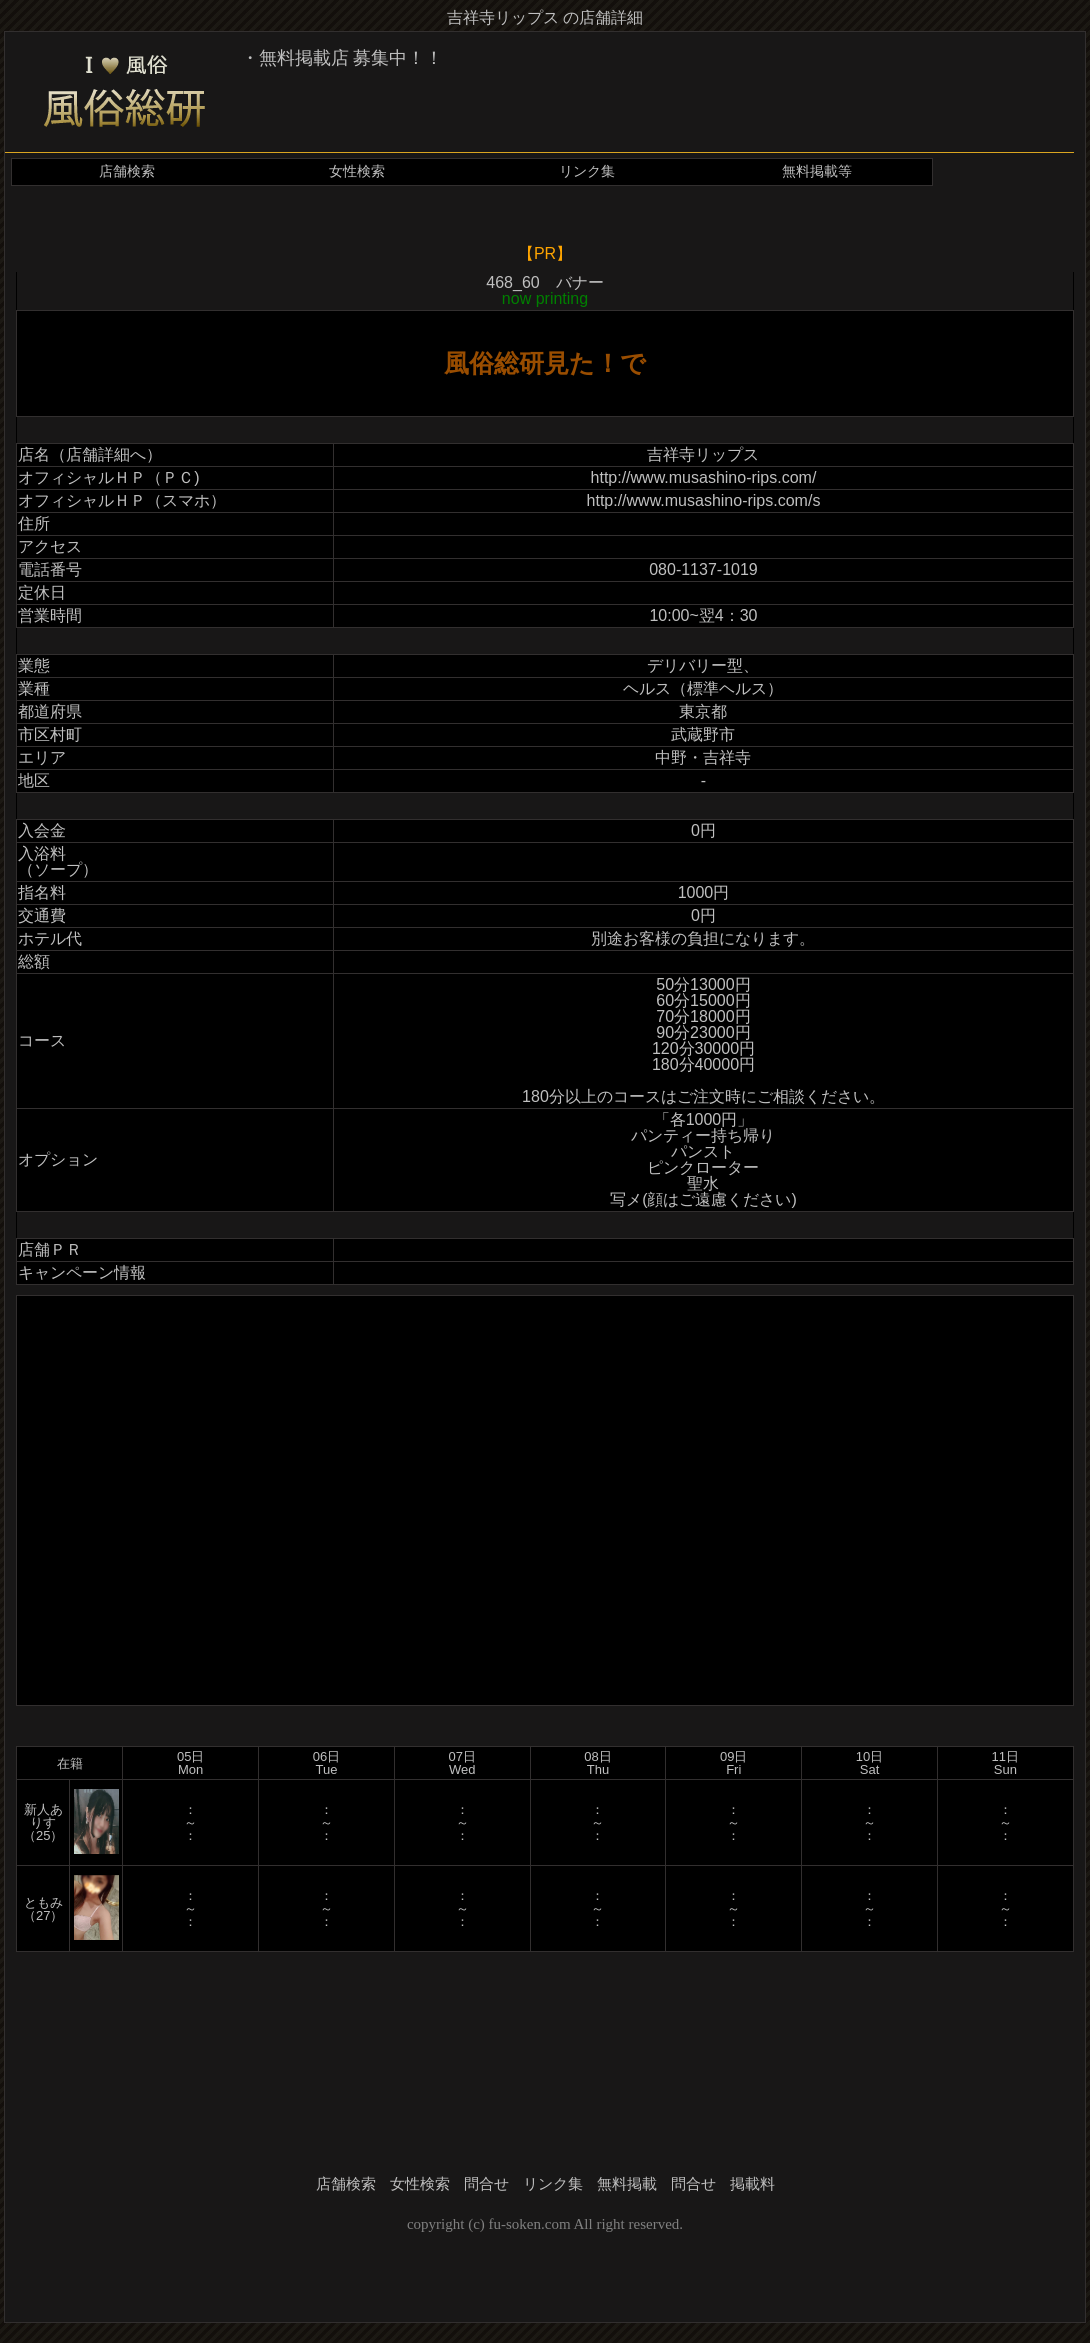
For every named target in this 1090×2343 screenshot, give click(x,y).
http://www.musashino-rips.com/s (704, 500)
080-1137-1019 (703, 569)
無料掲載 (627, 2184)
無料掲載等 (817, 171)
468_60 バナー (544, 290)
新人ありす (43, 1816)
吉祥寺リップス (703, 454)
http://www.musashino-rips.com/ (704, 477)
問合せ (486, 2184)
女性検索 (357, 171)
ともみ (43, 1902)
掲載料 (752, 2184)
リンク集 (587, 171)
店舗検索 (127, 171)
